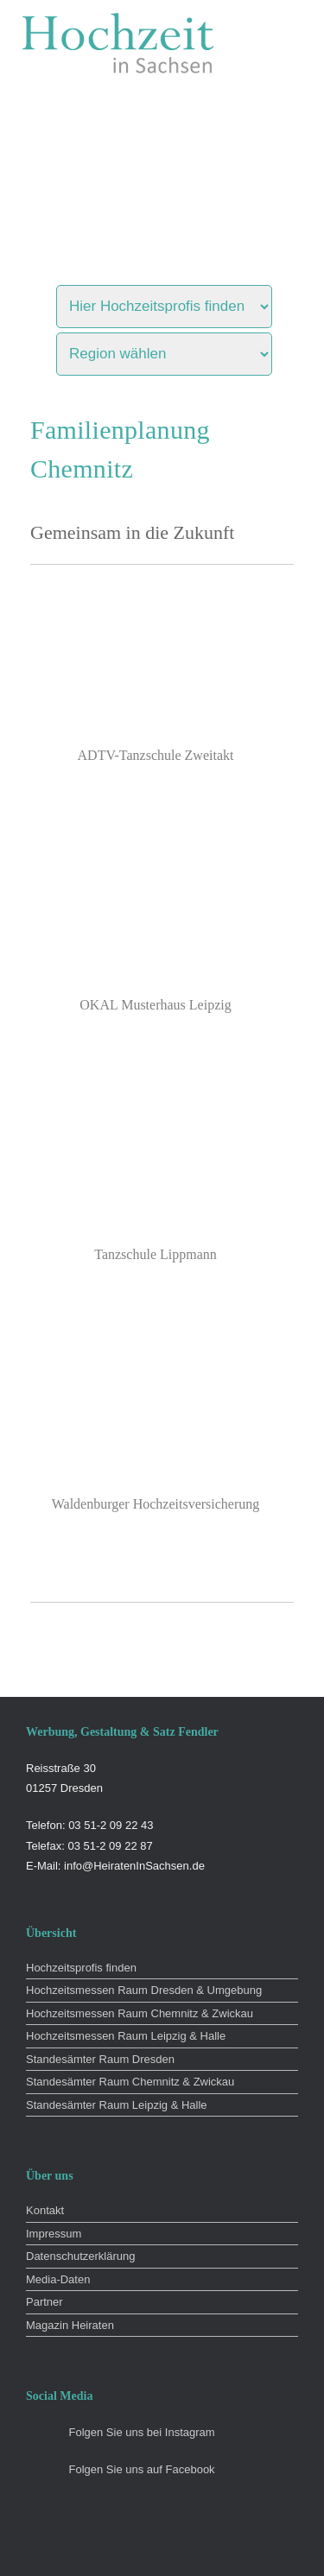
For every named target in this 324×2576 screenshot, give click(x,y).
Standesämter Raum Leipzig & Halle (116, 2104)
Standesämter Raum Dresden (100, 2059)
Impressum (53, 2233)
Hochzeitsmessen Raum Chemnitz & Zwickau (139, 2013)
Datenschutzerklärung (80, 2256)
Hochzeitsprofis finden (81, 1967)
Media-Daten (58, 2279)
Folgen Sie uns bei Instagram (142, 2432)
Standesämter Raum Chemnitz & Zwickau (130, 2081)
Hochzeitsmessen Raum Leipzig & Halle (126, 2035)
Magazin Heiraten (70, 2325)
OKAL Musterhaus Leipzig (155, 1004)
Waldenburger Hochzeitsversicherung (156, 1504)
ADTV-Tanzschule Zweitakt (156, 755)
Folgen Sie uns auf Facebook (142, 2469)
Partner (44, 2301)
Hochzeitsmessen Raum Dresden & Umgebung (144, 1990)
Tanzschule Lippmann (155, 1254)
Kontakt (45, 2210)
